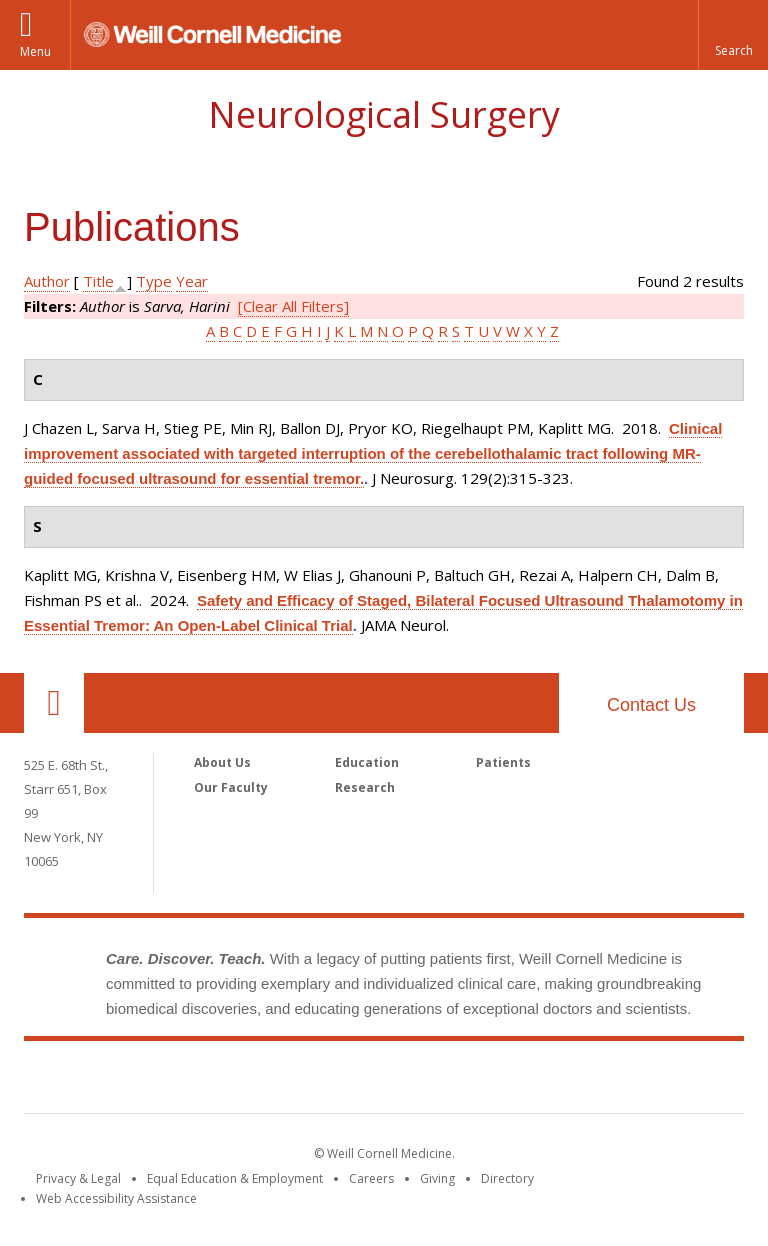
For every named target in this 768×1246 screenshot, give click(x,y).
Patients (503, 762)
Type (154, 281)
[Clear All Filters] (293, 306)
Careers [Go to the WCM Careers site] (371, 1178)
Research (365, 787)
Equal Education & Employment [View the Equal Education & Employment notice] (235, 1178)
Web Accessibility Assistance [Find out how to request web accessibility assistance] (116, 1198)
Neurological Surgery (384, 114)
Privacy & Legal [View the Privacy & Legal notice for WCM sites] (78, 1178)
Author (47, 281)
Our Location (54, 703)
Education (367, 762)
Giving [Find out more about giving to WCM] (437, 1178)
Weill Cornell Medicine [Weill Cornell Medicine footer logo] (384, 1081)
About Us (222, 762)
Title (98, 281)
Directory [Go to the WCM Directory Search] (507, 1178)
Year (192, 281)
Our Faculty (231, 787)
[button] (733, 35)
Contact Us (651, 705)
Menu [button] (35, 51)
